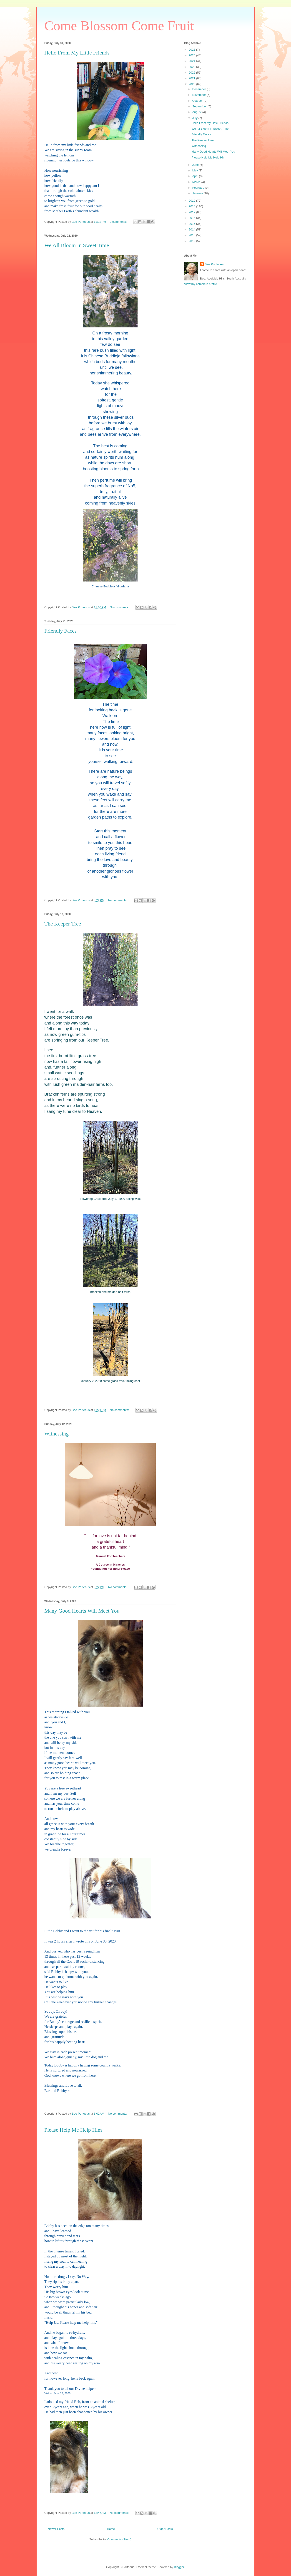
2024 (192, 61)
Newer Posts (56, 2529)
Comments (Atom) (119, 2539)
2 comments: (119, 221)
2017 (192, 212)
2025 (192, 55)
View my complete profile (200, 284)
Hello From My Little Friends (77, 53)
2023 (192, 67)
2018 (192, 206)
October (198, 100)
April (195, 176)
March (196, 182)
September (200, 106)
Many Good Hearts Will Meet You (82, 1611)
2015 (192, 223)
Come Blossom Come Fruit (119, 25)
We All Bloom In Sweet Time (76, 245)
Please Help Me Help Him (73, 2130)
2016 (192, 218)
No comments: (120, 607)
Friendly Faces (60, 631)
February (198, 187)
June (196, 164)
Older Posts (165, 2529)
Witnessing (56, 1434)
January (198, 193)
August (197, 112)
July (195, 118)
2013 (192, 235)
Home (111, 2529)
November (199, 95)
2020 (192, 84)
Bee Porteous (214, 264)
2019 (192, 200)
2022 (192, 72)
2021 (192, 78)
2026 (192, 49)
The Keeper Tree (62, 924)
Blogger (179, 2567)
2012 (192, 241)
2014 (192, 229)
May (195, 170)
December (199, 89)
